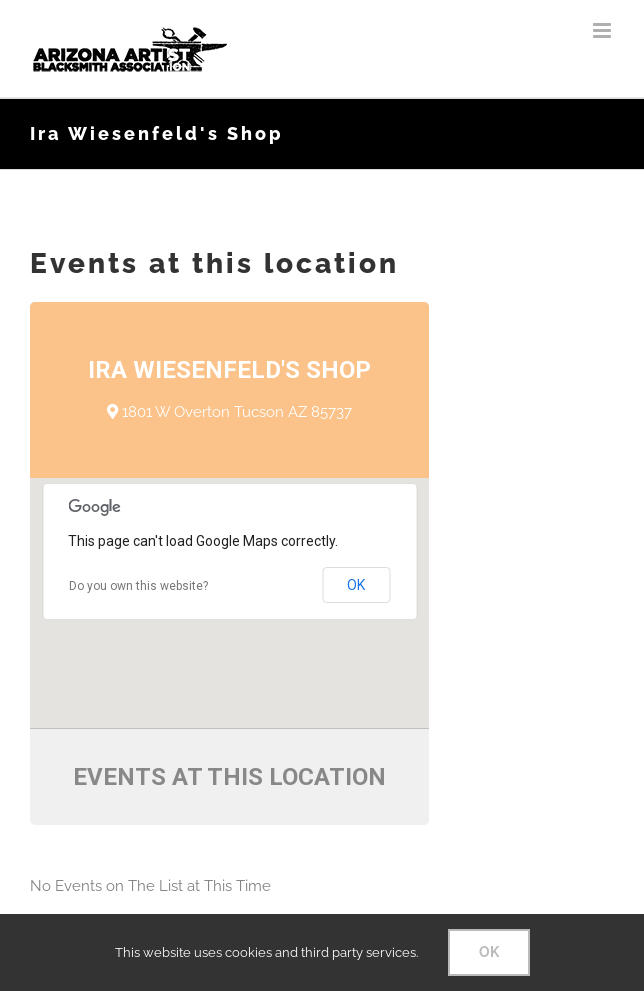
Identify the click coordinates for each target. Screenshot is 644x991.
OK (356, 585)
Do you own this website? (138, 586)
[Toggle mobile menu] (603, 30)
